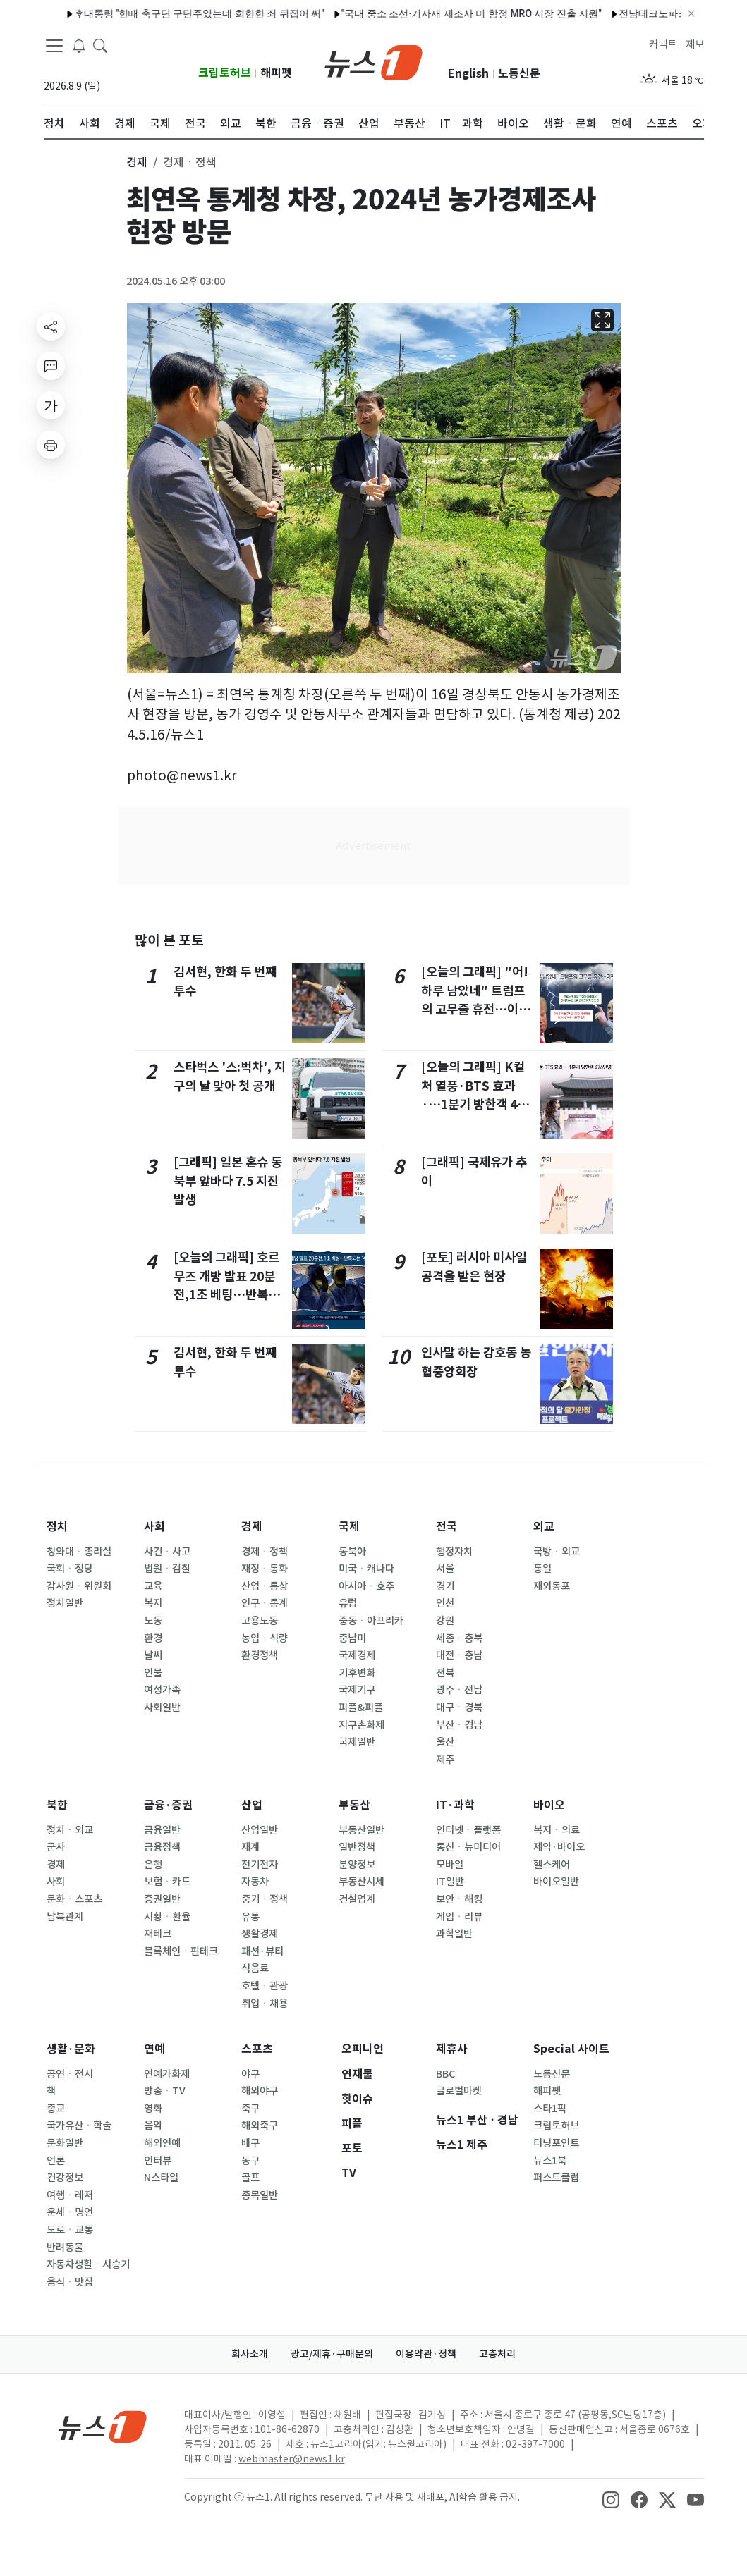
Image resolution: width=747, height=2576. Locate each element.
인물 (153, 1673)
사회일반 (162, 1707)
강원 (445, 1620)
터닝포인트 (556, 2143)
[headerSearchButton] (100, 45)
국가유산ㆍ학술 (79, 2125)
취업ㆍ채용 (264, 2003)
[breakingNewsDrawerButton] (79, 45)
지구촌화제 (361, 1725)
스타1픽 (549, 2108)
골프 (250, 2177)
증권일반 (162, 1899)
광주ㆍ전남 (459, 1689)
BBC (445, 2074)
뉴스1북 (549, 2160)
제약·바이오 (559, 1847)
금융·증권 (168, 1805)
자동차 (255, 1881)
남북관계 (65, 1916)
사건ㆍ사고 (167, 1551)
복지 (153, 1603)
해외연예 (162, 2143)
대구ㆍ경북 (459, 1707)
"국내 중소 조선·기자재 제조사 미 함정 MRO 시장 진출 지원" (430, 13)
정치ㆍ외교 (70, 1830)
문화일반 (65, 2143)
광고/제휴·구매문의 (332, 2354)
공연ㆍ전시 (70, 2074)
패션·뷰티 (262, 1951)
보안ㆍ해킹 (459, 1899)
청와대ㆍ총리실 (79, 1551)
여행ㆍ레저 (70, 2195)
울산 (445, 1742)
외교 (543, 1526)
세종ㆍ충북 (459, 1638)
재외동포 (551, 1586)
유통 (250, 1916)
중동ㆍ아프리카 (371, 1620)
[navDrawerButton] (54, 46)
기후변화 (357, 1673)
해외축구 (259, 2125)
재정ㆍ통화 (264, 1568)
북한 (57, 1805)
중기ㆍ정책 (264, 1899)
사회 (154, 1526)
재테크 (157, 1933)
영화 (153, 2108)
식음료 (255, 1968)
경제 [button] (136, 162)
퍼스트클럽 (556, 2177)
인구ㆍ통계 (264, 1603)
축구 (250, 2108)
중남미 (352, 1638)
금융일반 (162, 1830)
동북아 (352, 1551)
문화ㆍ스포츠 (74, 1899)
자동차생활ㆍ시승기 (88, 2264)
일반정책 (357, 1847)
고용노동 (259, 1620)
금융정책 (162, 1847)
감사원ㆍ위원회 (79, 1586)
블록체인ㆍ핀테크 (181, 1951)
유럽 (348, 1603)
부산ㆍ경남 (459, 1725)
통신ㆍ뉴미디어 (468, 1847)
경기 (445, 1586)
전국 (446, 1526)
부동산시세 (361, 1881)
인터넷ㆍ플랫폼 (468, 1830)
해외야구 (259, 2091)
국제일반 (357, 1742)
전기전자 (259, 1864)
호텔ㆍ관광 (264, 1986)
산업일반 (259, 1830)
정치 (57, 1526)
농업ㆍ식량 (264, 1638)
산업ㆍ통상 (264, 1586)
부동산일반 (361, 1830)
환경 (153, 1638)
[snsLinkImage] (610, 2498)
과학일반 (454, 1933)
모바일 (449, 1864)
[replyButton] (51, 366)
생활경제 (259, 1933)
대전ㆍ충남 (459, 1655)
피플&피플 (361, 1707)
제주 (445, 1759)
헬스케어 (551, 1864)
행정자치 (454, 1551)
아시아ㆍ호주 (366, 1586)
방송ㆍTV (165, 2091)
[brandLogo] (373, 61)
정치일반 (65, 1603)
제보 (695, 44)
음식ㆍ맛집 (70, 2282)
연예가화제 (167, 2074)
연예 (154, 2049)
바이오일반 (556, 1881)
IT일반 (450, 1881)
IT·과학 (455, 1805)
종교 (56, 2108)
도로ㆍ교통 (70, 2230)
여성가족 (162, 1689)
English (468, 73)
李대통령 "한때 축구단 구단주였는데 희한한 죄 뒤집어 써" (157, 13)
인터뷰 (157, 2160)
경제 (251, 1526)
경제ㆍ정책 (264, 1551)
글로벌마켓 (459, 2091)
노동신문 (519, 73)
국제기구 (357, 1689)
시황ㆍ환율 (167, 1916)
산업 (251, 1805)
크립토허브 (224, 73)
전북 (445, 1673)
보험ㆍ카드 (167, 1881)
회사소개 (249, 2354)
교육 (153, 1586)
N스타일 (161, 2177)
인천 (445, 1603)
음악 (153, 2125)
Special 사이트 (571, 2049)
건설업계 (357, 1899)
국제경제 (357, 1655)
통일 (542, 1568)
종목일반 (259, 2195)
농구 (250, 2160)
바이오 (549, 1805)
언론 (56, 2160)
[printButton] (51, 445)
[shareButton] (51, 326)
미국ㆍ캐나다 (366, 1568)
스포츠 (257, 2049)
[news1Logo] (103, 2426)
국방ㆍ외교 (556, 1551)
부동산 (354, 1805)
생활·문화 (71, 2049)
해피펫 (276, 73)
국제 (349, 1526)
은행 (153, 1864)
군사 (56, 1847)
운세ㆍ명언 (70, 2212)
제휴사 (452, 2049)
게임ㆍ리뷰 (459, 1916)
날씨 (153, 1655)
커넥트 (662, 44)
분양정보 (357, 1864)
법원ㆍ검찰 (167, 1568)
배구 (250, 2143)
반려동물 (65, 2247)
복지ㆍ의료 (556, 1830)
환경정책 (259, 1655)
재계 (250, 1847)
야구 (250, 2074)
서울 (445, 1568)
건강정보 (65, 2177)
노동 (153, 1620)
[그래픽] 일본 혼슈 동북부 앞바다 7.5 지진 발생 (228, 1181)
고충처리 (497, 2354)
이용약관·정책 (426, 2354)
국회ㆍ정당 (70, 1568)
